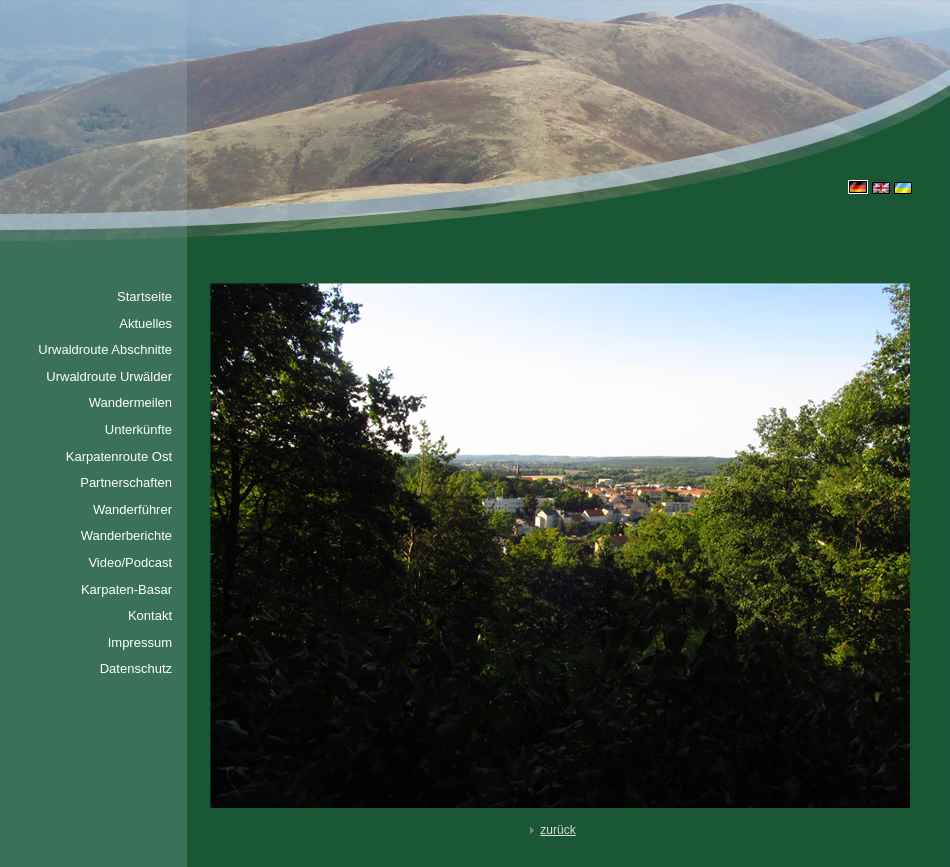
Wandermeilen (130, 402)
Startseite (144, 296)
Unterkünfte (138, 429)
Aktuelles (145, 323)
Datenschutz (136, 668)
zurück (549, 830)
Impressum (140, 642)
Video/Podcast (130, 562)
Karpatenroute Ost (119, 456)
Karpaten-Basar (126, 589)
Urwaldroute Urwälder (109, 376)
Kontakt (150, 615)
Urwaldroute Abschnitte (105, 349)
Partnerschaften (126, 482)
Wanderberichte (126, 535)
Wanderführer (132, 509)
